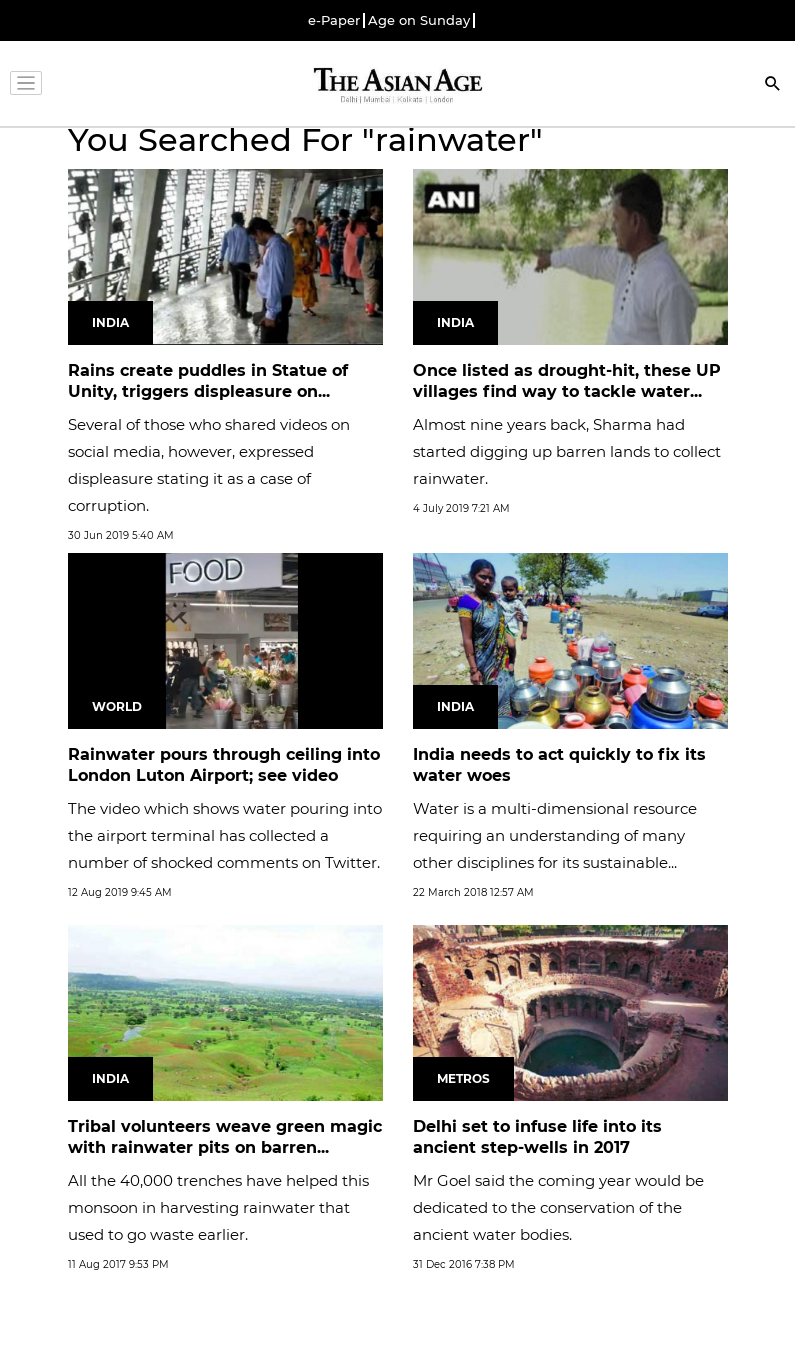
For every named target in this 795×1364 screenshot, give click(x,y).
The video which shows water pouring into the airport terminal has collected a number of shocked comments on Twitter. (225, 835)
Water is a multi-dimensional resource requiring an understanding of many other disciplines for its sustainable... (555, 835)
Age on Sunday (419, 20)
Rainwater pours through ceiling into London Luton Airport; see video (224, 765)
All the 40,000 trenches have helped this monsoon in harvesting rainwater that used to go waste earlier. (218, 1207)
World (117, 706)
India (110, 322)
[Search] (773, 85)
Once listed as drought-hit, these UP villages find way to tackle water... (567, 381)
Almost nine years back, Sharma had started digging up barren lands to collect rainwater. (567, 451)
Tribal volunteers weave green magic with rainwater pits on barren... (225, 1137)
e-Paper (334, 20)
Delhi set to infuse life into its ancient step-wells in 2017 (537, 1137)
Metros (463, 1078)
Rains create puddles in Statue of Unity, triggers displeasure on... (208, 381)
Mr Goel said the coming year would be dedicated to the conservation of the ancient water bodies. (558, 1207)
